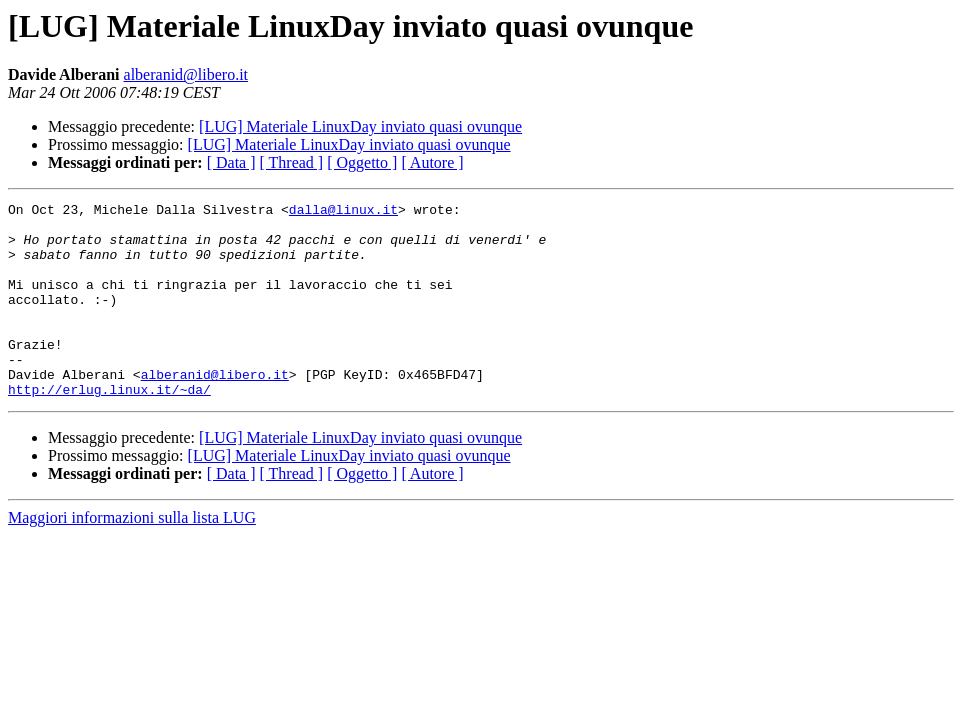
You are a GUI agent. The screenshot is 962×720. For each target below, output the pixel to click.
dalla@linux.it (343, 212)
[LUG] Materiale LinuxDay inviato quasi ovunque (360, 126)
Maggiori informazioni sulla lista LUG (132, 556)
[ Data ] (231, 162)
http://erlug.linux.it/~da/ (109, 428)
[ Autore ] (432, 162)
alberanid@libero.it (186, 74)
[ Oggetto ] (362, 162)
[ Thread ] (292, 162)
